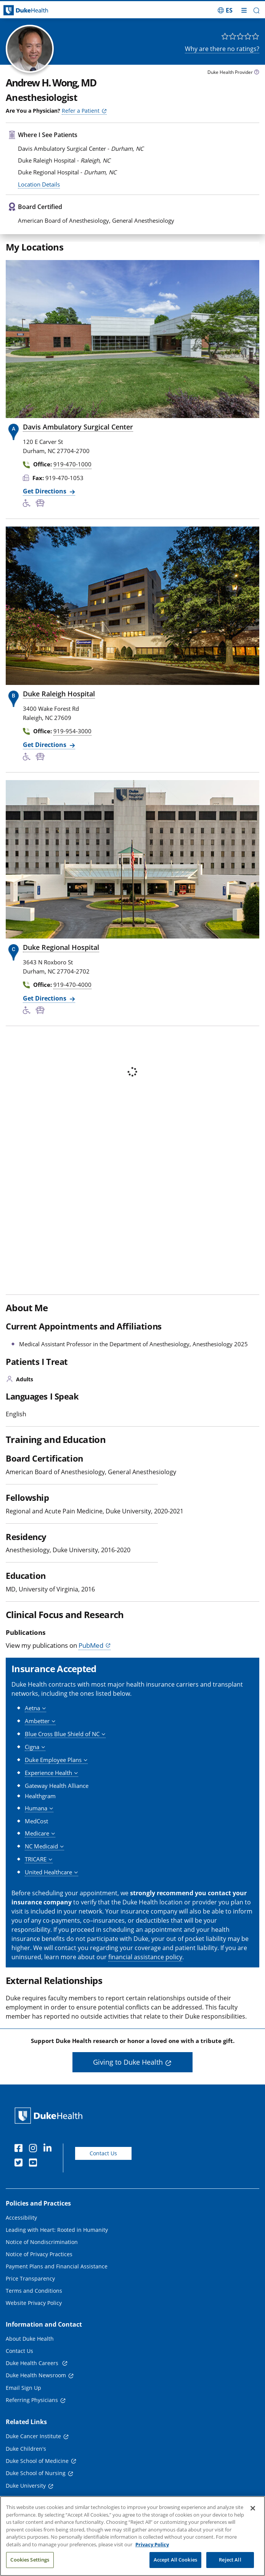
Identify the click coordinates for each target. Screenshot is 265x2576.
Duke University (26, 2485)
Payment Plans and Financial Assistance (57, 2266)
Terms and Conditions (34, 2290)
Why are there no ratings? (222, 49)
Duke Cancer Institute (33, 2436)
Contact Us (103, 2153)
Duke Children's (26, 2448)
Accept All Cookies (175, 2559)
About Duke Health (30, 2338)
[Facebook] (20, 2149)
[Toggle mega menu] (244, 10)
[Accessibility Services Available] (29, 504)
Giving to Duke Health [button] (128, 2062)
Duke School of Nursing (36, 2473)
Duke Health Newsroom (36, 2375)
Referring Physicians (32, 2400)
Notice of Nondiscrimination (42, 2242)
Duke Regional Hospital (61, 947)
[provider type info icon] (256, 73)
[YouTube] (34, 2163)
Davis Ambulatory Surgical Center (78, 426)
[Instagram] (34, 2149)
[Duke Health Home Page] (50, 2115)
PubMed (91, 1645)
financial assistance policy (145, 1957)
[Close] (252, 2508)
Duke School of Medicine (37, 2460)
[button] (256, 10)
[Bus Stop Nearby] (41, 504)
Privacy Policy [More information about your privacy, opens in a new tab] (152, 2544)
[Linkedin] (49, 2149)
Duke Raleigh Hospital (59, 693)
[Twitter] (20, 2163)
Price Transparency (30, 2278)
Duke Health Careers (33, 2363)
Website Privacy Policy (34, 2302)
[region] (132, 2536)
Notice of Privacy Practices (39, 2254)
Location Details (39, 184)
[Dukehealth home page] (33, 10)
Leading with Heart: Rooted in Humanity (57, 2229)
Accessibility (21, 2217)
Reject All (230, 2559)
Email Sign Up (23, 2387)
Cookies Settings (29, 2559)
